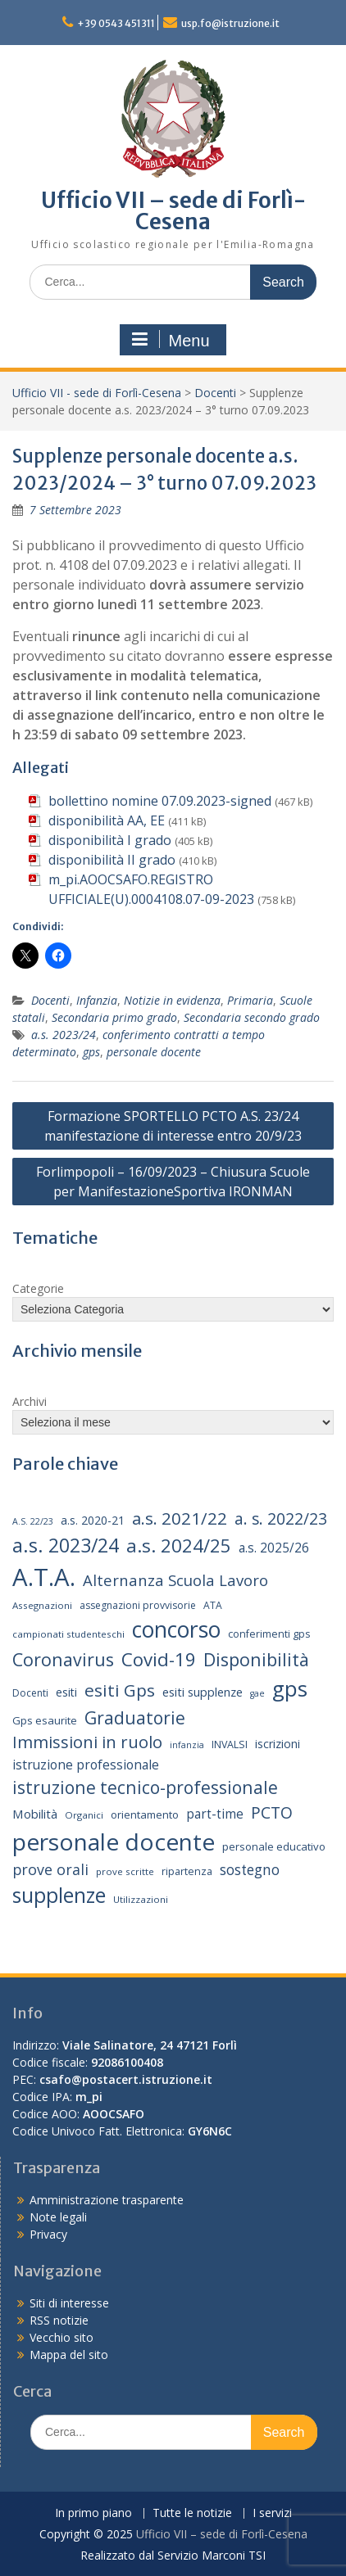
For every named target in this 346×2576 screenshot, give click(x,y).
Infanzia (96, 1000)
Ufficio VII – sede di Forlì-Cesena (173, 211)
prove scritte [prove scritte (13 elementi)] (125, 1871)
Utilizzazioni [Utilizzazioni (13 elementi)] (140, 1899)
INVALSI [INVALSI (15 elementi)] (230, 1744)
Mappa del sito (69, 2354)
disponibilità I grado (109, 840)
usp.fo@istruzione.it (230, 23)
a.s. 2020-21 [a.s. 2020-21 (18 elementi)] (93, 1520)
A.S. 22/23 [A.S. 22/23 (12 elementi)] (32, 1521)
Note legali (58, 2217)
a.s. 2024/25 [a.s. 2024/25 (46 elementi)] (178, 1545)
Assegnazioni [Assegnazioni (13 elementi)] (42, 1605)
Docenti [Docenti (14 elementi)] (30, 1693)
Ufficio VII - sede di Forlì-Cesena (96, 392)
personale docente (154, 1052)
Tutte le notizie (192, 2513)
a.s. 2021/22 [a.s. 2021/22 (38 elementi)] (179, 1518)
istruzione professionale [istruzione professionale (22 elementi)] (85, 1765)
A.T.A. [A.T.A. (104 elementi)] (43, 1577)
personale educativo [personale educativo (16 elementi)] (274, 1846)
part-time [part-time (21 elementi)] (215, 1814)
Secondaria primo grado (114, 1017)
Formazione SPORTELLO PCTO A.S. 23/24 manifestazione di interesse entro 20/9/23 (173, 1126)
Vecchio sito (61, 2337)
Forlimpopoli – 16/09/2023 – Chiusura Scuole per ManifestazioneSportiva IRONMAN (173, 1181)
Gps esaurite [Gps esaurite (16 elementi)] (44, 1720)
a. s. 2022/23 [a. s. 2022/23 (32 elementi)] (280, 1519)
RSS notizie (59, 2320)
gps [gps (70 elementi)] (289, 1688)
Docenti (215, 392)
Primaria (250, 1000)
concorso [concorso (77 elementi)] (176, 1629)
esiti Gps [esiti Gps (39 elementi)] (119, 1690)
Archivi (29, 1401)
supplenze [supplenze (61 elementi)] (59, 1895)
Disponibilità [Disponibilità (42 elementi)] (256, 1659)
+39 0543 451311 (116, 23)
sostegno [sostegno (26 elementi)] (250, 1869)
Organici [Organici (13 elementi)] (84, 1815)
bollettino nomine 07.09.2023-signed (159, 801)
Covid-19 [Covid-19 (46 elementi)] (158, 1659)
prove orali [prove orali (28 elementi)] (50, 1869)
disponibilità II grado (111, 860)
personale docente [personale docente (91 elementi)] (113, 1841)
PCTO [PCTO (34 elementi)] (272, 1812)
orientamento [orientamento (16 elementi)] (145, 1814)
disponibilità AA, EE (106, 820)
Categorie (38, 1288)
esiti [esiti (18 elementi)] (66, 1692)
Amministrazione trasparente (107, 2200)
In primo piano (93, 2513)
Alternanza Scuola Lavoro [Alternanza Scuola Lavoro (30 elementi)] (175, 1580)
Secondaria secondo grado (252, 1017)
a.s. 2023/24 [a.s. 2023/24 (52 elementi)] (65, 1545)
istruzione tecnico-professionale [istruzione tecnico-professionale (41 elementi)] (145, 1787)
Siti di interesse (69, 2303)
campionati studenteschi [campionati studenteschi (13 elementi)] (68, 1634)
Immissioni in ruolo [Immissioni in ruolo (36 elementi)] (87, 1742)
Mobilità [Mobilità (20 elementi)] (34, 1813)
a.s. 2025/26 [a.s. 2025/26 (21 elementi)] (274, 1548)
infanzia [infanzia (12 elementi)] (187, 1745)
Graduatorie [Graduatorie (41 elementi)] (134, 1717)
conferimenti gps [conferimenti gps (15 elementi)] (269, 1634)
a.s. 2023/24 (63, 1034)
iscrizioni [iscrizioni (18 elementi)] (277, 1743)
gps (91, 1052)
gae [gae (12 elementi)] (257, 1693)
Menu (170, 340)
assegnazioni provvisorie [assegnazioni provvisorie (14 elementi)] (138, 1605)
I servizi (272, 2513)
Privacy (48, 2234)
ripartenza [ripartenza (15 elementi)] (187, 1871)
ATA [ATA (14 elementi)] (212, 1605)
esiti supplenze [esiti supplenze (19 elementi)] (202, 1691)
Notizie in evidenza (172, 1000)
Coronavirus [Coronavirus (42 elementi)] (63, 1659)
